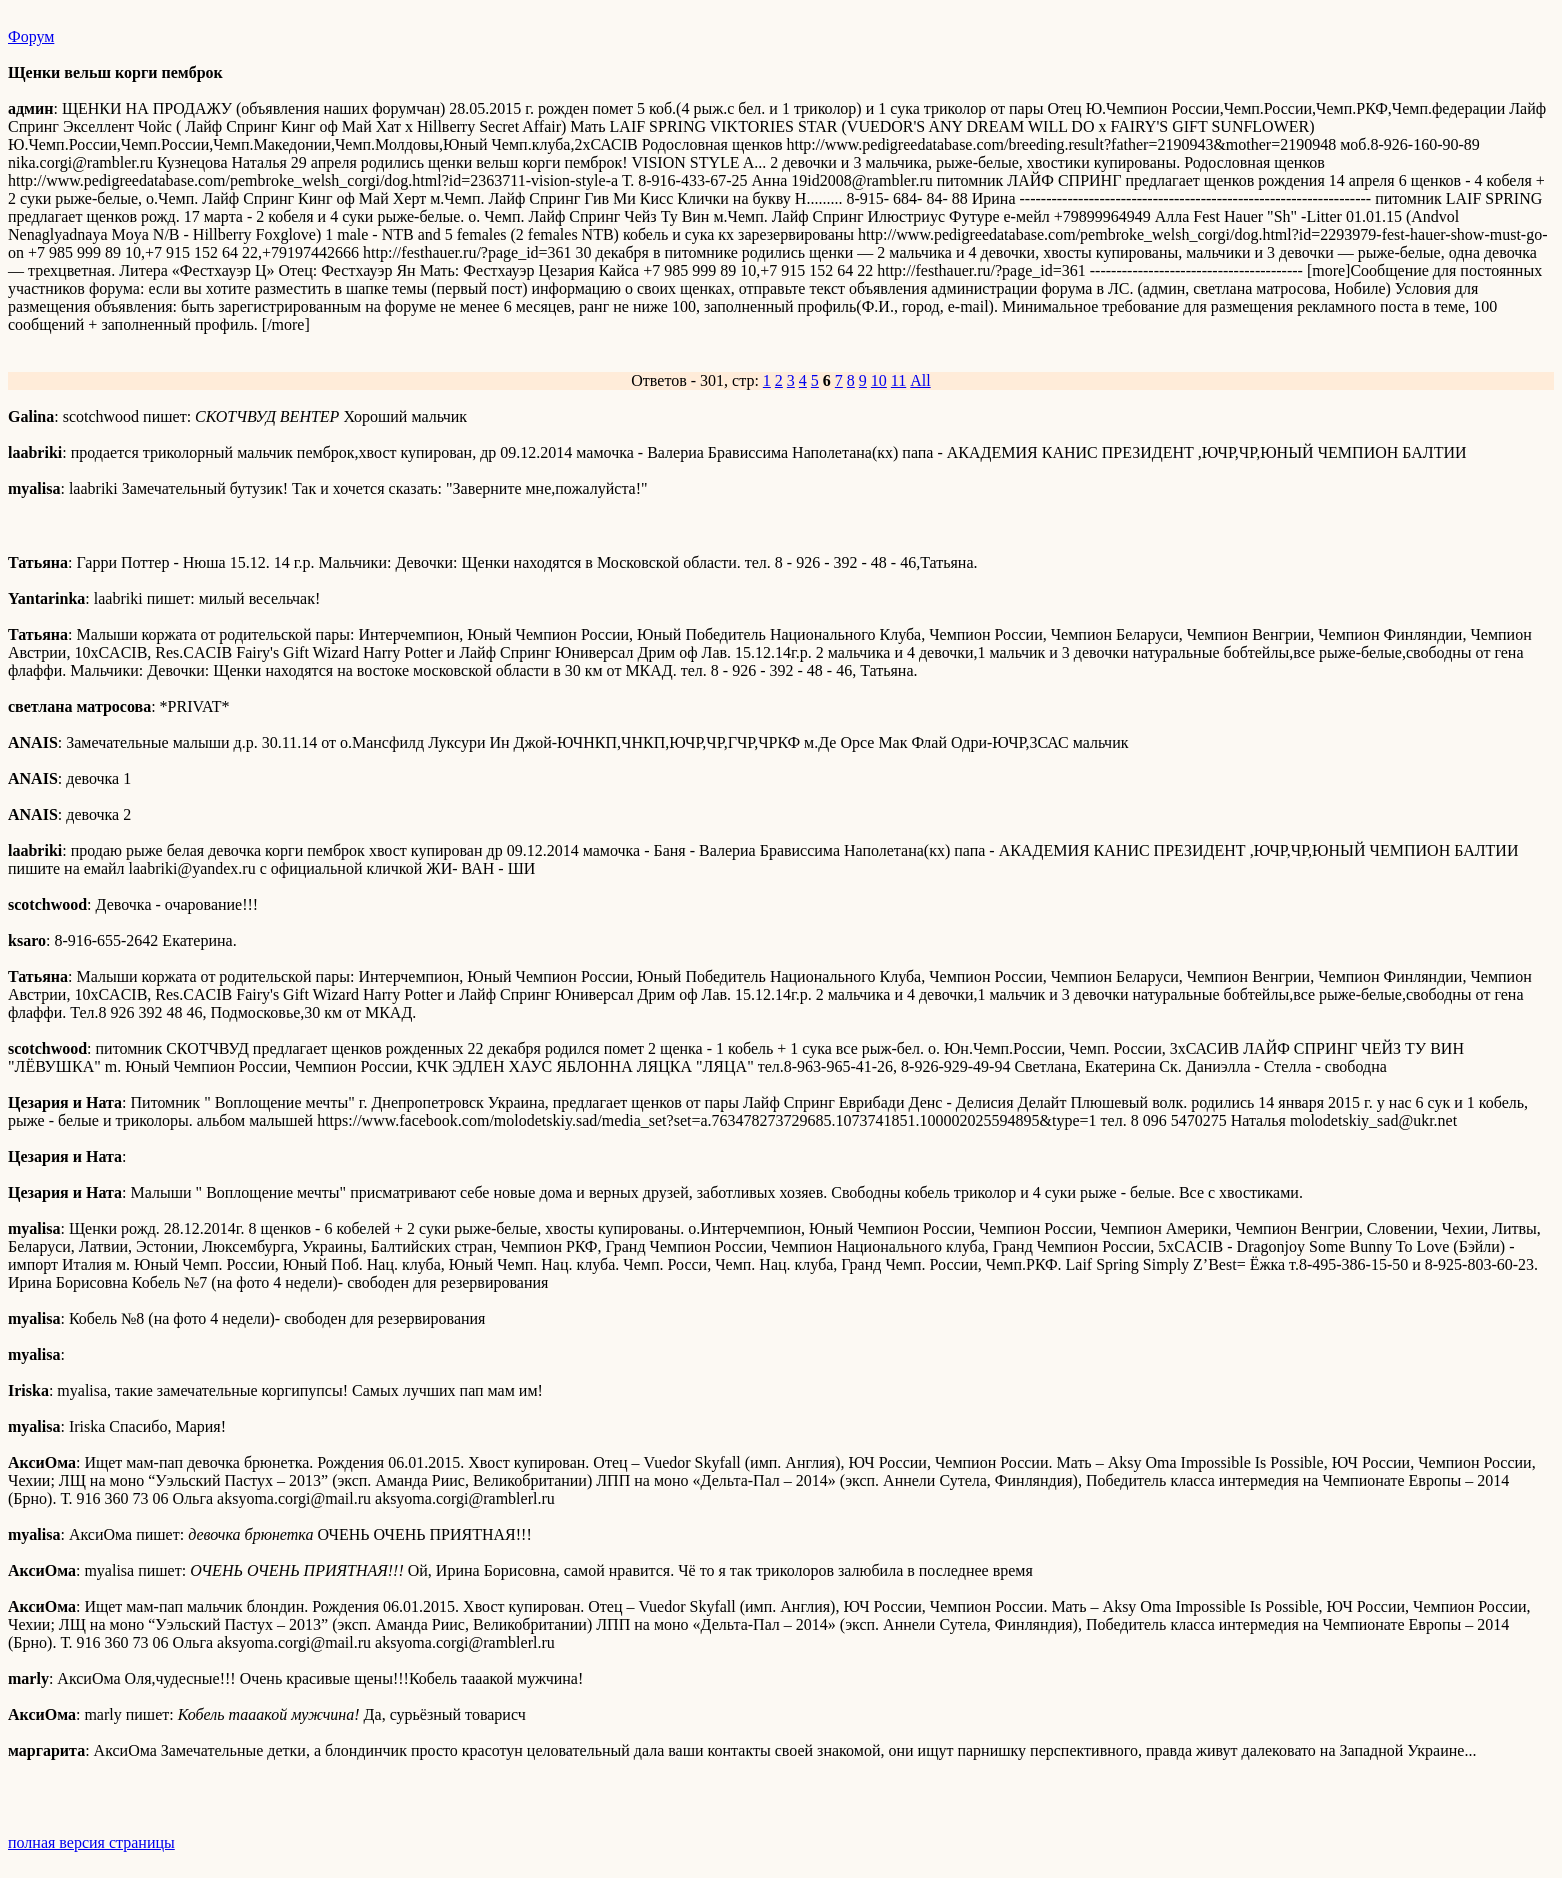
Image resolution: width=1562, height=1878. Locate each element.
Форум (31, 36)
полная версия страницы (91, 1842)
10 (879, 380)
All (920, 380)
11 (898, 380)
